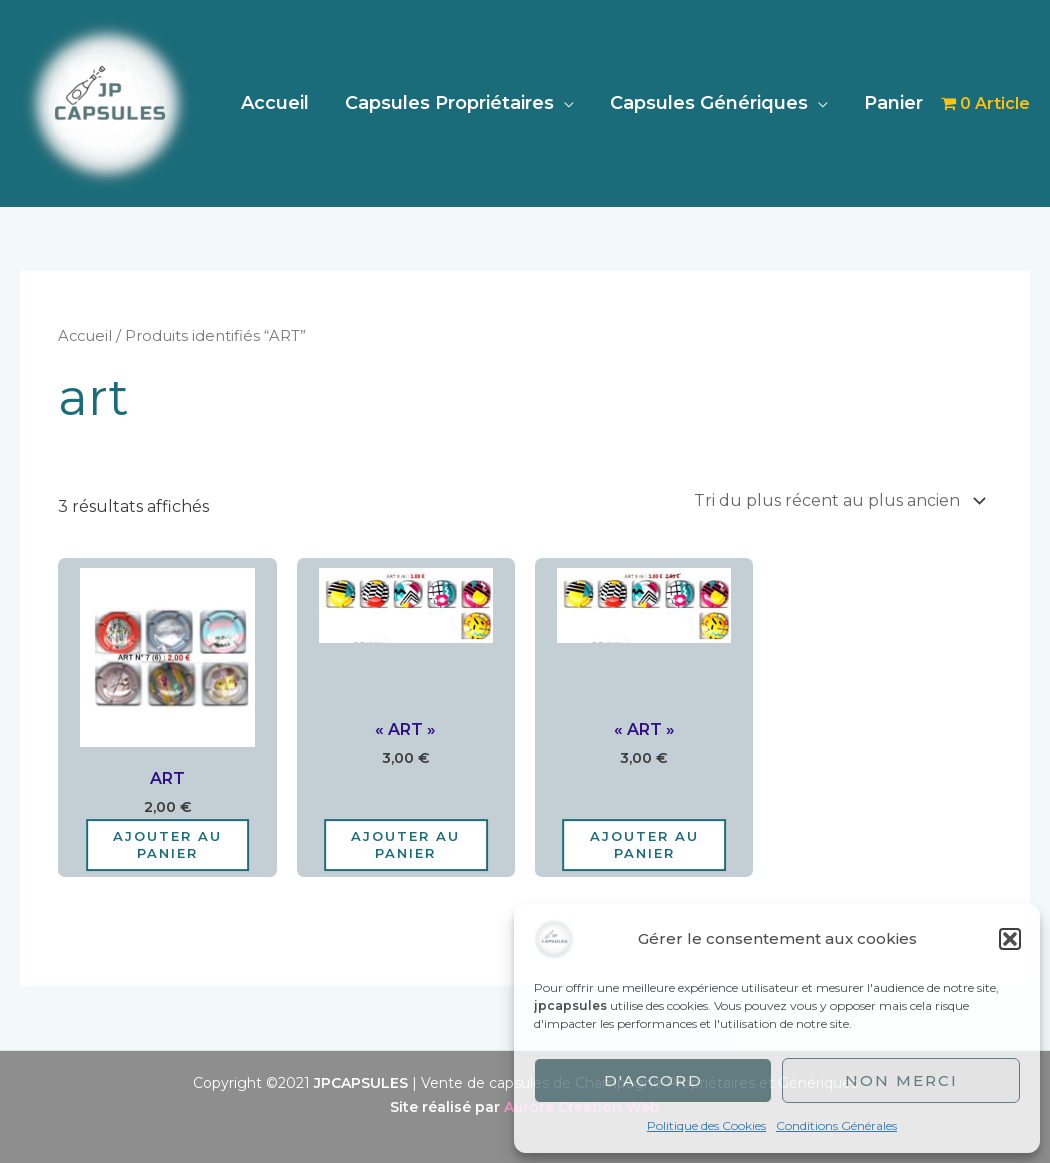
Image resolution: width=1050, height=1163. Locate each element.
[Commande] (836, 500)
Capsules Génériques (709, 103)
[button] (1010, 939)
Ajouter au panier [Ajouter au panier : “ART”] (167, 844)
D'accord (653, 1080)
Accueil (275, 103)
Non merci (901, 1080)
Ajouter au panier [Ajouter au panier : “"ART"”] (405, 844)
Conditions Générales (836, 1125)
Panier (893, 103)
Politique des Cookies (706, 1125)
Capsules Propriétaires (449, 103)
